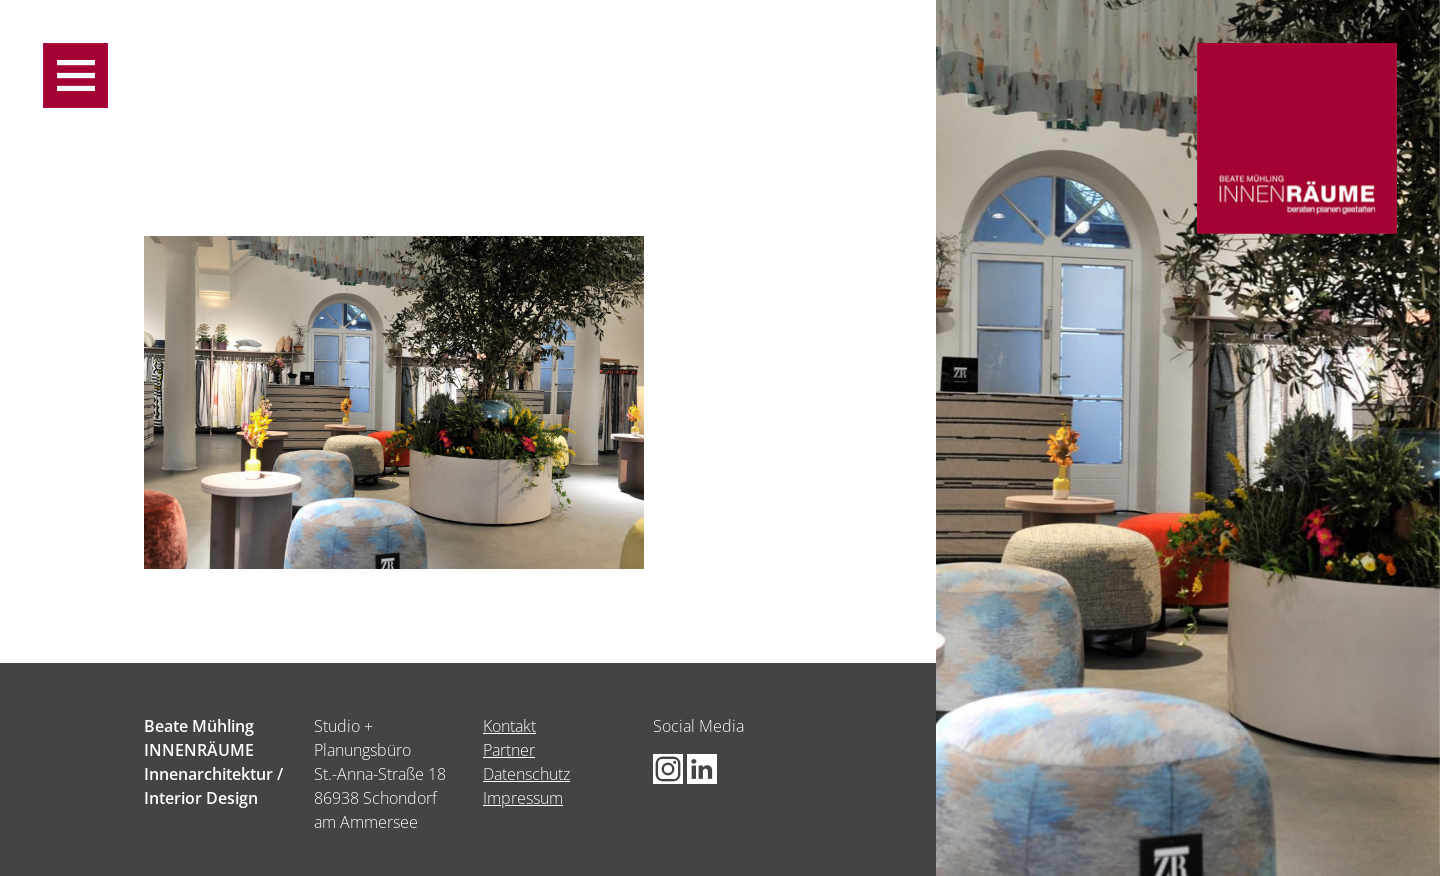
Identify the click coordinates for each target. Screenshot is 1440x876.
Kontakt (509, 726)
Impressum (523, 798)
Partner (509, 750)
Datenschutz (526, 774)
